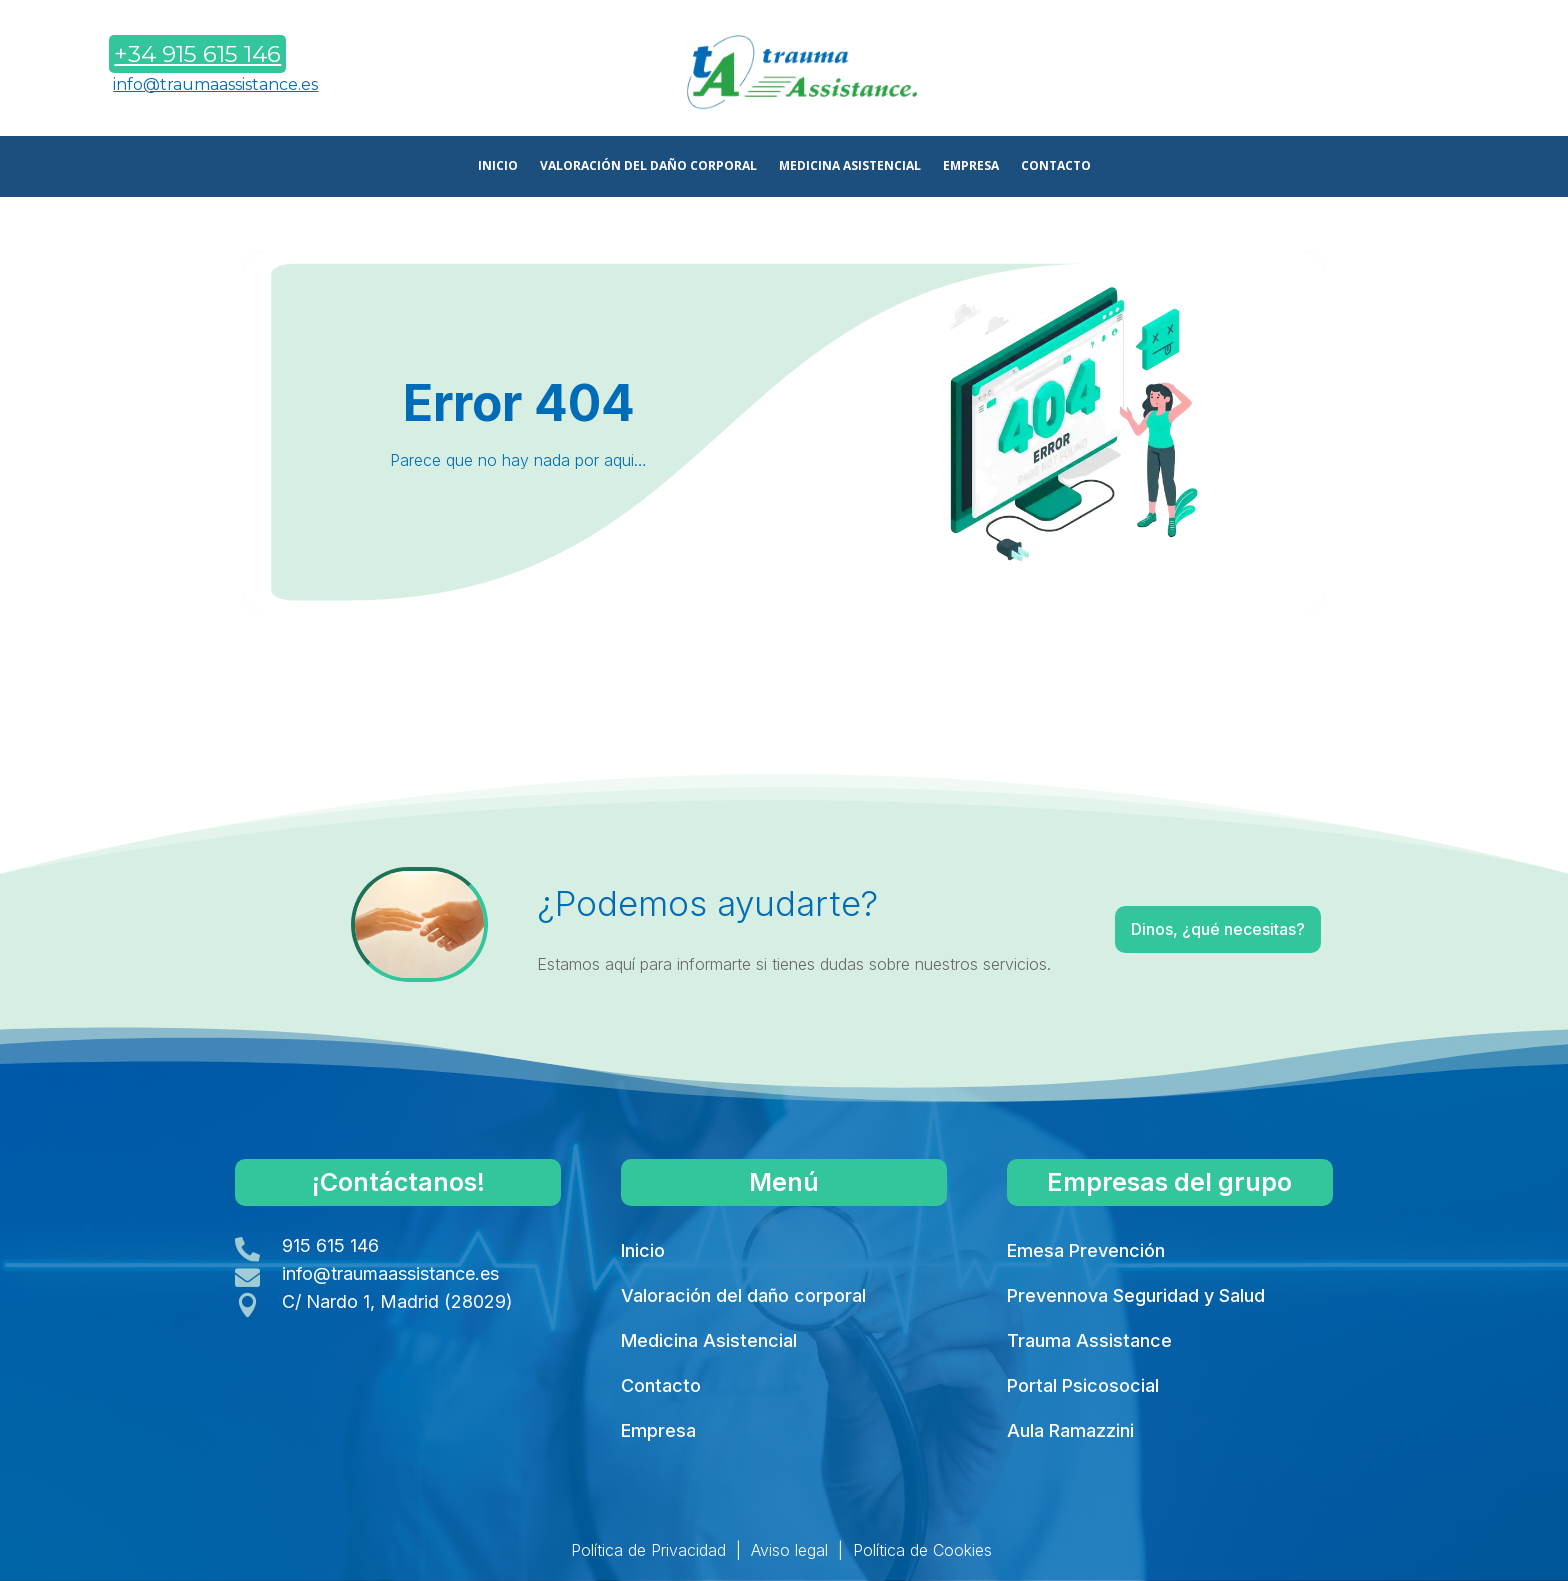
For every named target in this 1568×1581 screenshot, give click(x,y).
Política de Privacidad (648, 1550)
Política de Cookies (922, 1550)
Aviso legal (789, 1550)
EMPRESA (971, 166)
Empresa (658, 1430)
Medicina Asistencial (709, 1340)
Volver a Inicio (782, 666)
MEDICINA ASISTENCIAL (850, 166)
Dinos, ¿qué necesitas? (1171, 933)
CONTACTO (1056, 166)
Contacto (661, 1385)
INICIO (498, 166)
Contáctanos (1390, 73)
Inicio (643, 1250)
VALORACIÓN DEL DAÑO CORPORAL (648, 166)
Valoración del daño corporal (743, 1295)
